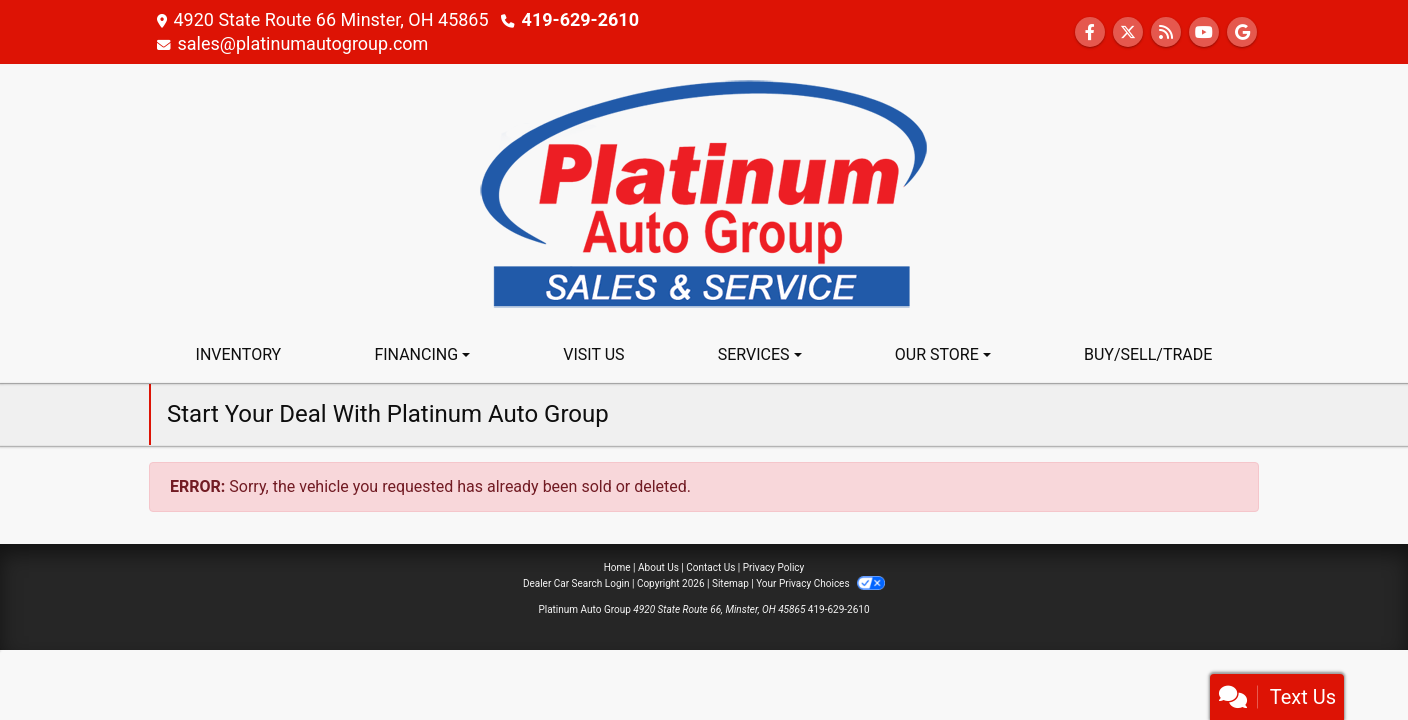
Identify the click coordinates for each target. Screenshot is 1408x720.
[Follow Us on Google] (1242, 32)
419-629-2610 (580, 19)
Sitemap (730, 583)
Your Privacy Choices (820, 583)
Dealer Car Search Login (576, 583)
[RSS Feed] (1166, 32)
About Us (658, 567)
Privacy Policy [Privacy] (774, 567)
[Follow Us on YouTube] (1204, 32)
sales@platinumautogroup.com (302, 43)
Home (617, 567)
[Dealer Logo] (704, 194)
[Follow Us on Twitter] (1128, 32)
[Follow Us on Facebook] (1090, 32)
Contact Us (710, 567)
